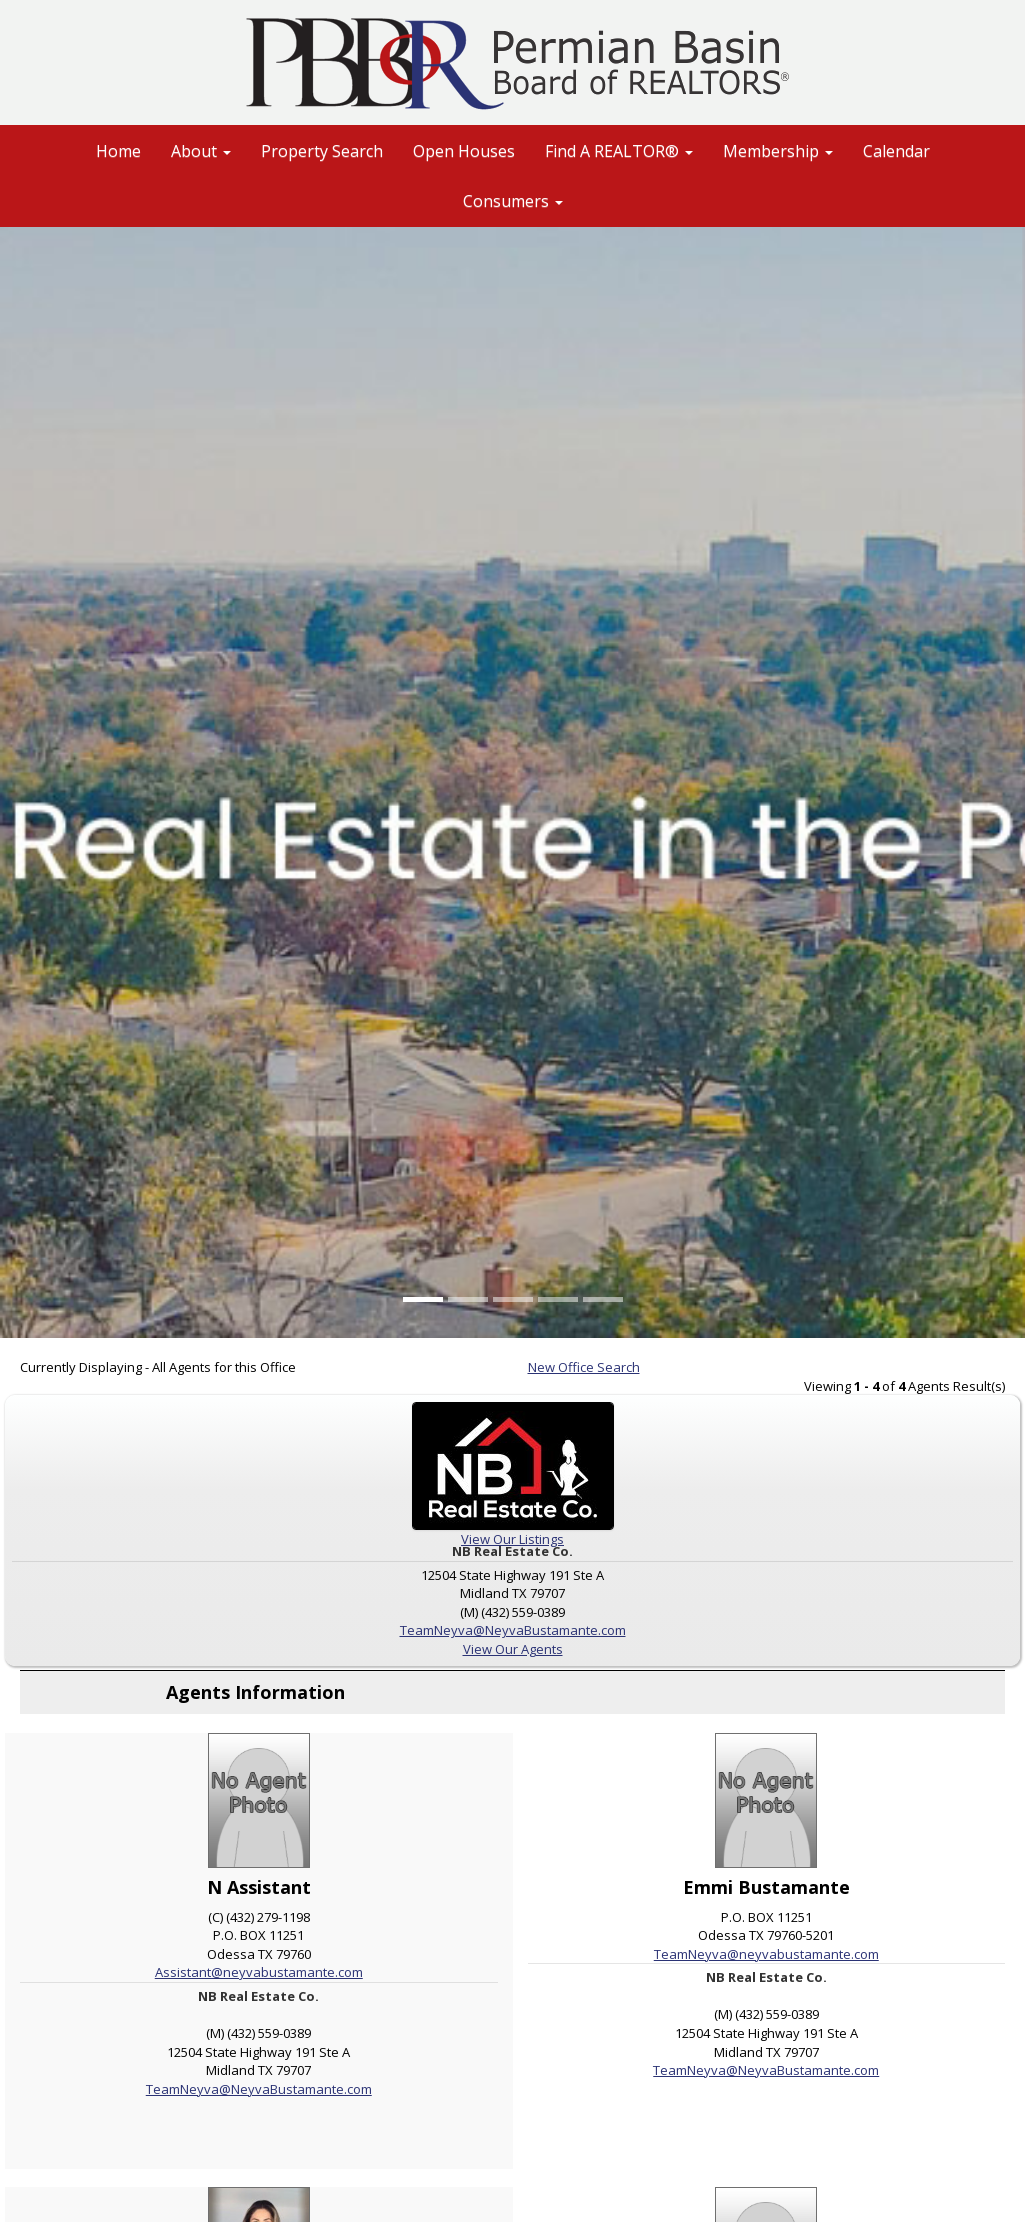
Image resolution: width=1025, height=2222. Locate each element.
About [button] (201, 151)
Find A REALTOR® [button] (619, 151)
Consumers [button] (513, 201)
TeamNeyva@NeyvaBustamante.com (513, 1630)
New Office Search (584, 1367)
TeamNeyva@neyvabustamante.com (766, 1954)
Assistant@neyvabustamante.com (259, 1972)
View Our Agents (513, 1649)
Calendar (896, 151)
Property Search (322, 151)
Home (118, 151)
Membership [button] (778, 151)
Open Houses (464, 151)
